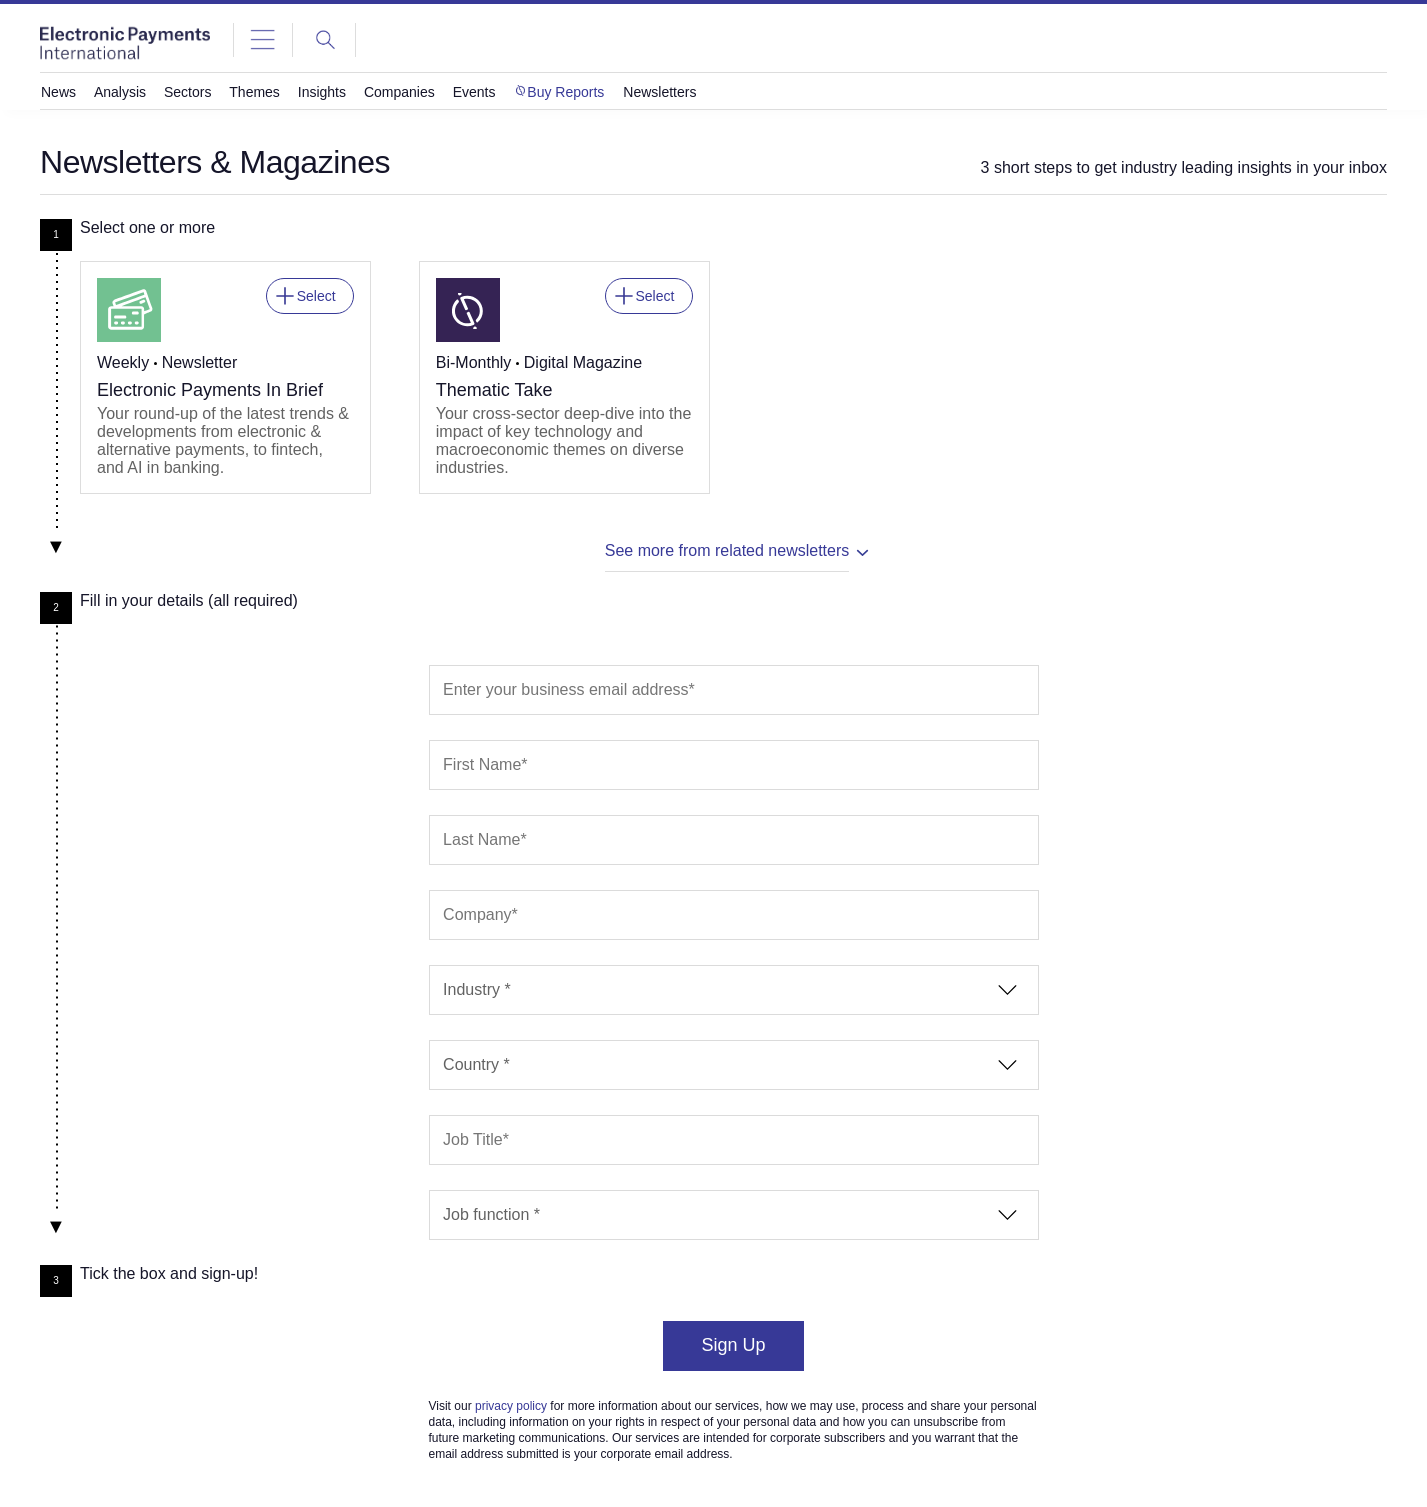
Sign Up (733, 1345)
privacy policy (511, 1406)
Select (316, 291)
